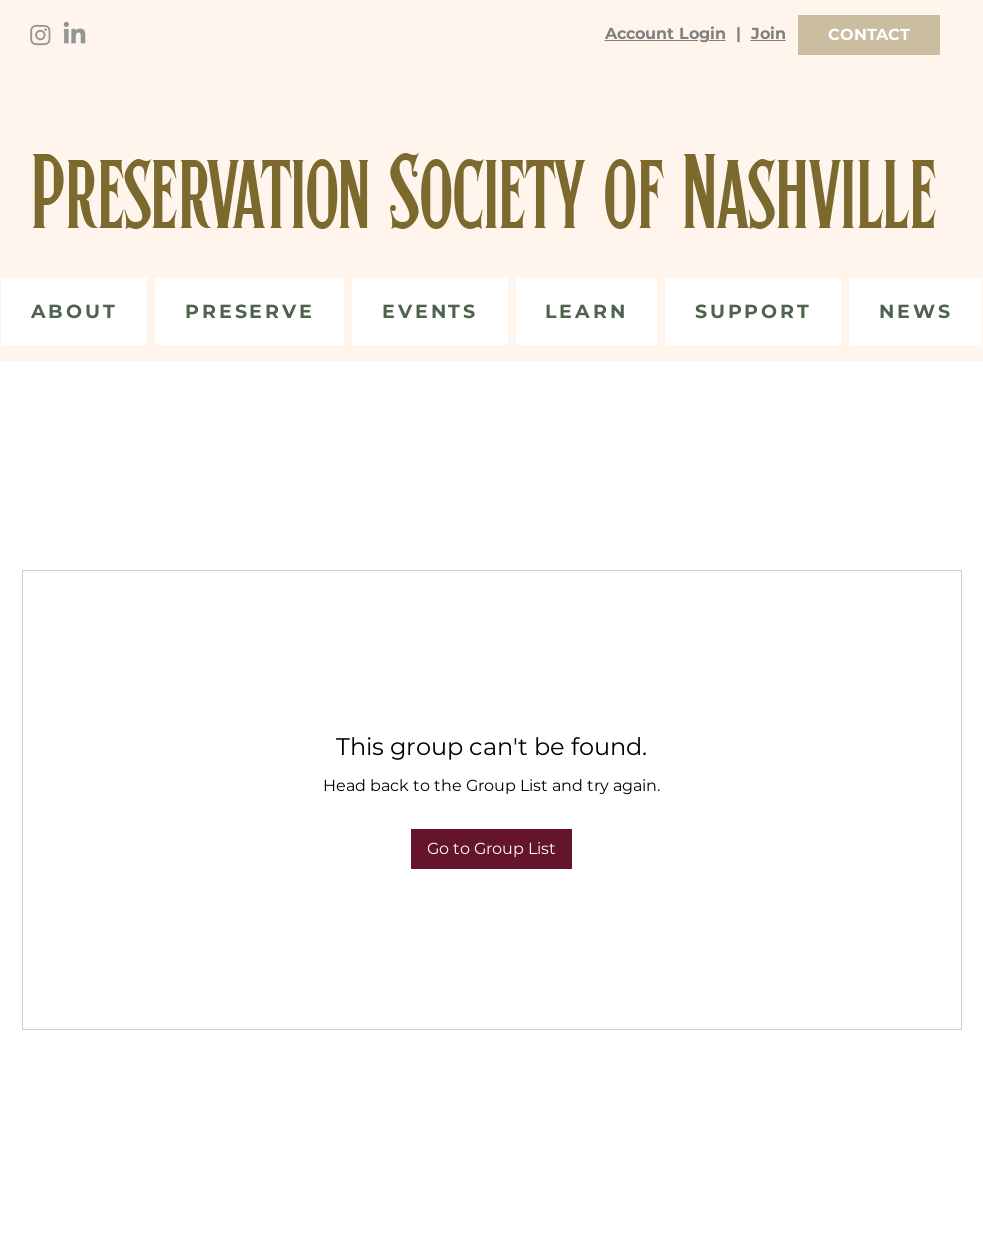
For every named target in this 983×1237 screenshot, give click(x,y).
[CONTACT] (869, 35)
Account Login (665, 33)
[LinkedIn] (74, 34)
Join (768, 33)
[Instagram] (40, 34)
